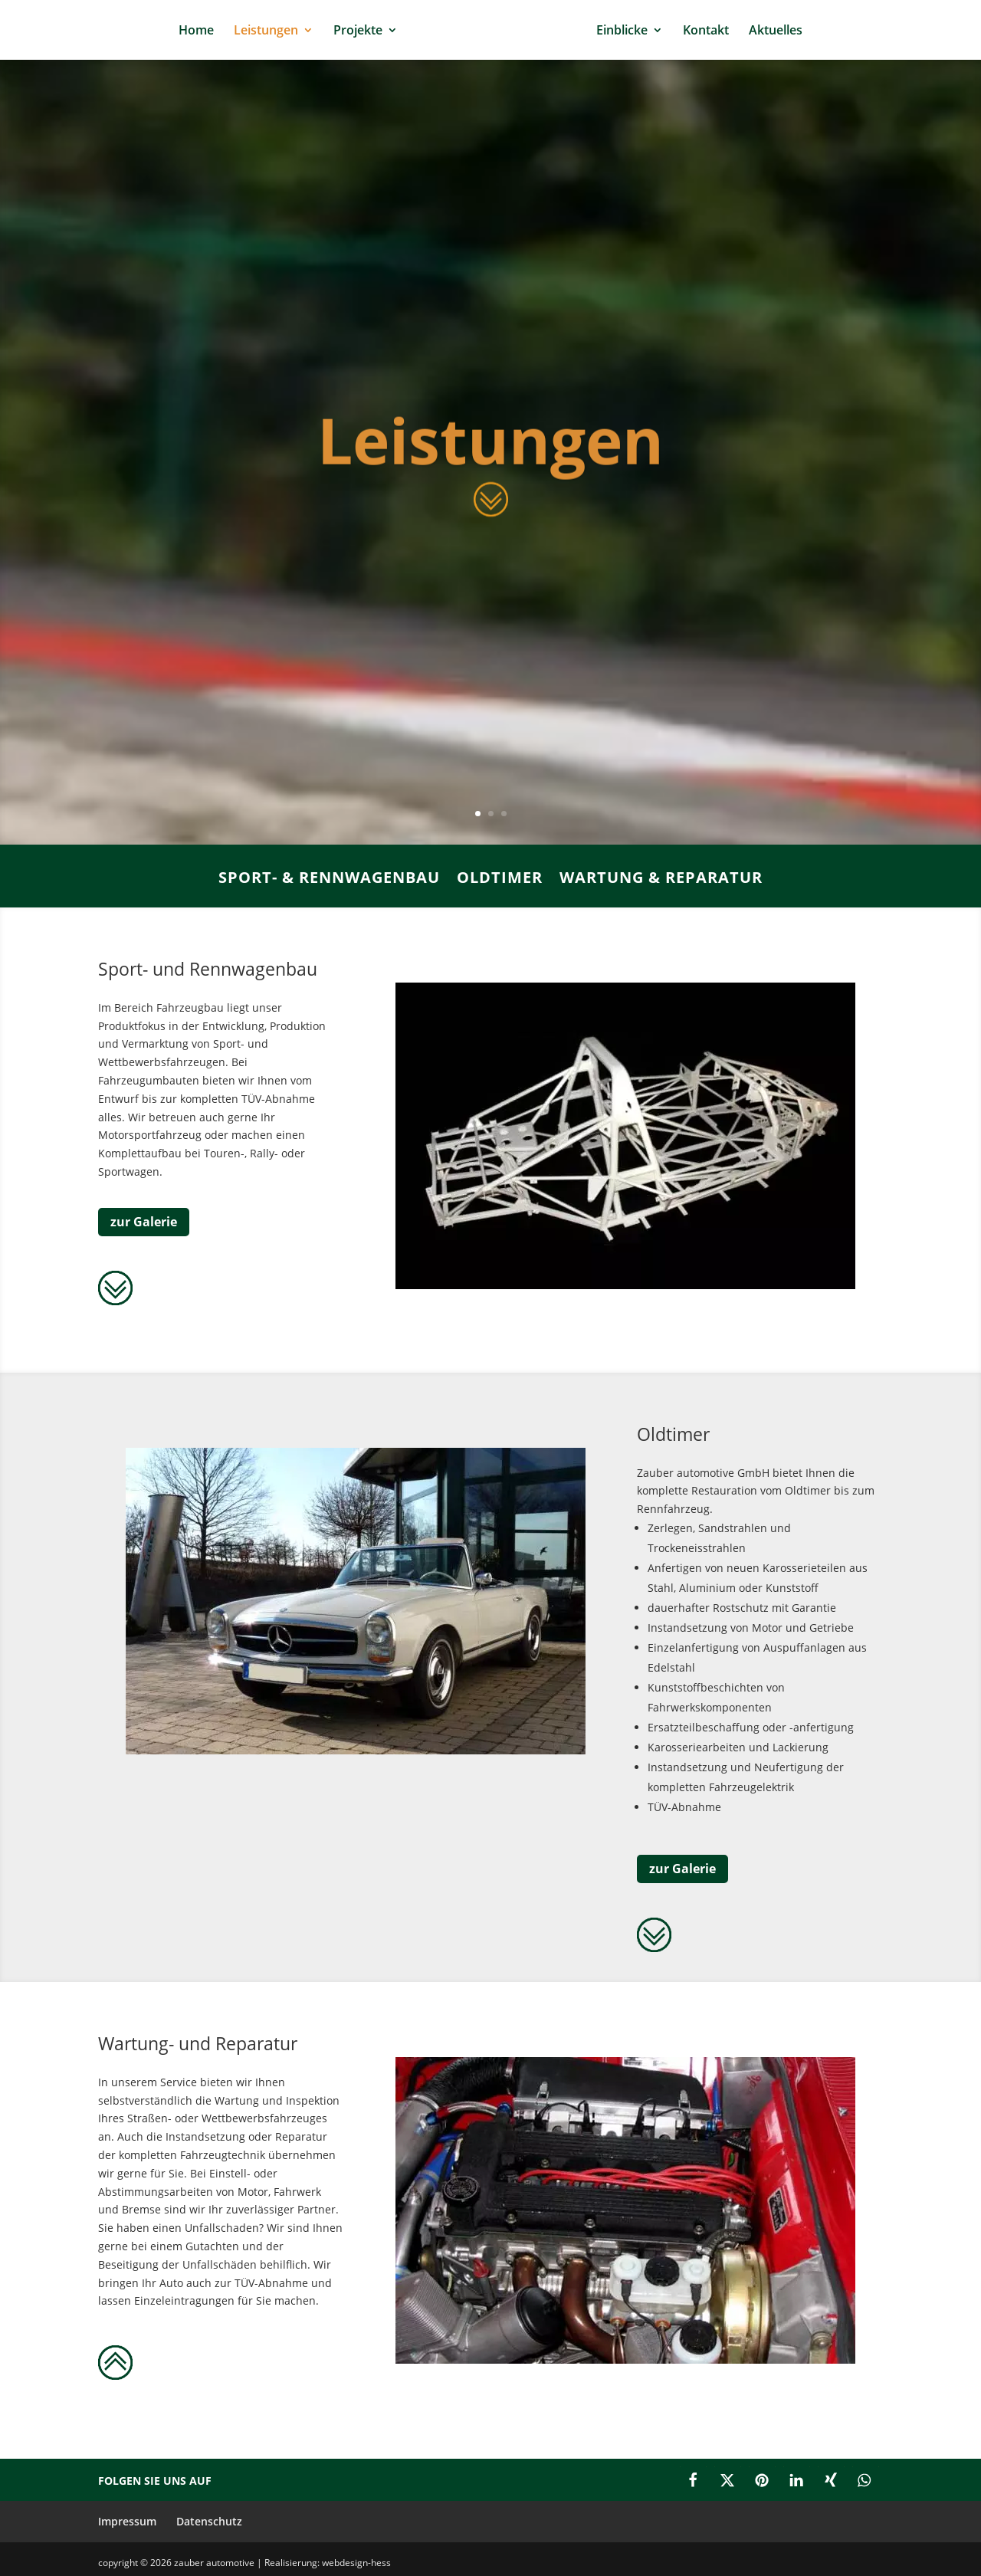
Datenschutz (209, 2521)
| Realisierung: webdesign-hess (324, 2562)
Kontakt (706, 31)
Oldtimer (500, 879)
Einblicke (622, 31)
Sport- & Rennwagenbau (329, 879)
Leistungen (266, 31)
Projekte (357, 31)
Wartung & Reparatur (661, 879)
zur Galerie (143, 1221)
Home (196, 31)
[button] (693, 2479)
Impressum (127, 2521)
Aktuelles (775, 31)
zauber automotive (215, 2562)
